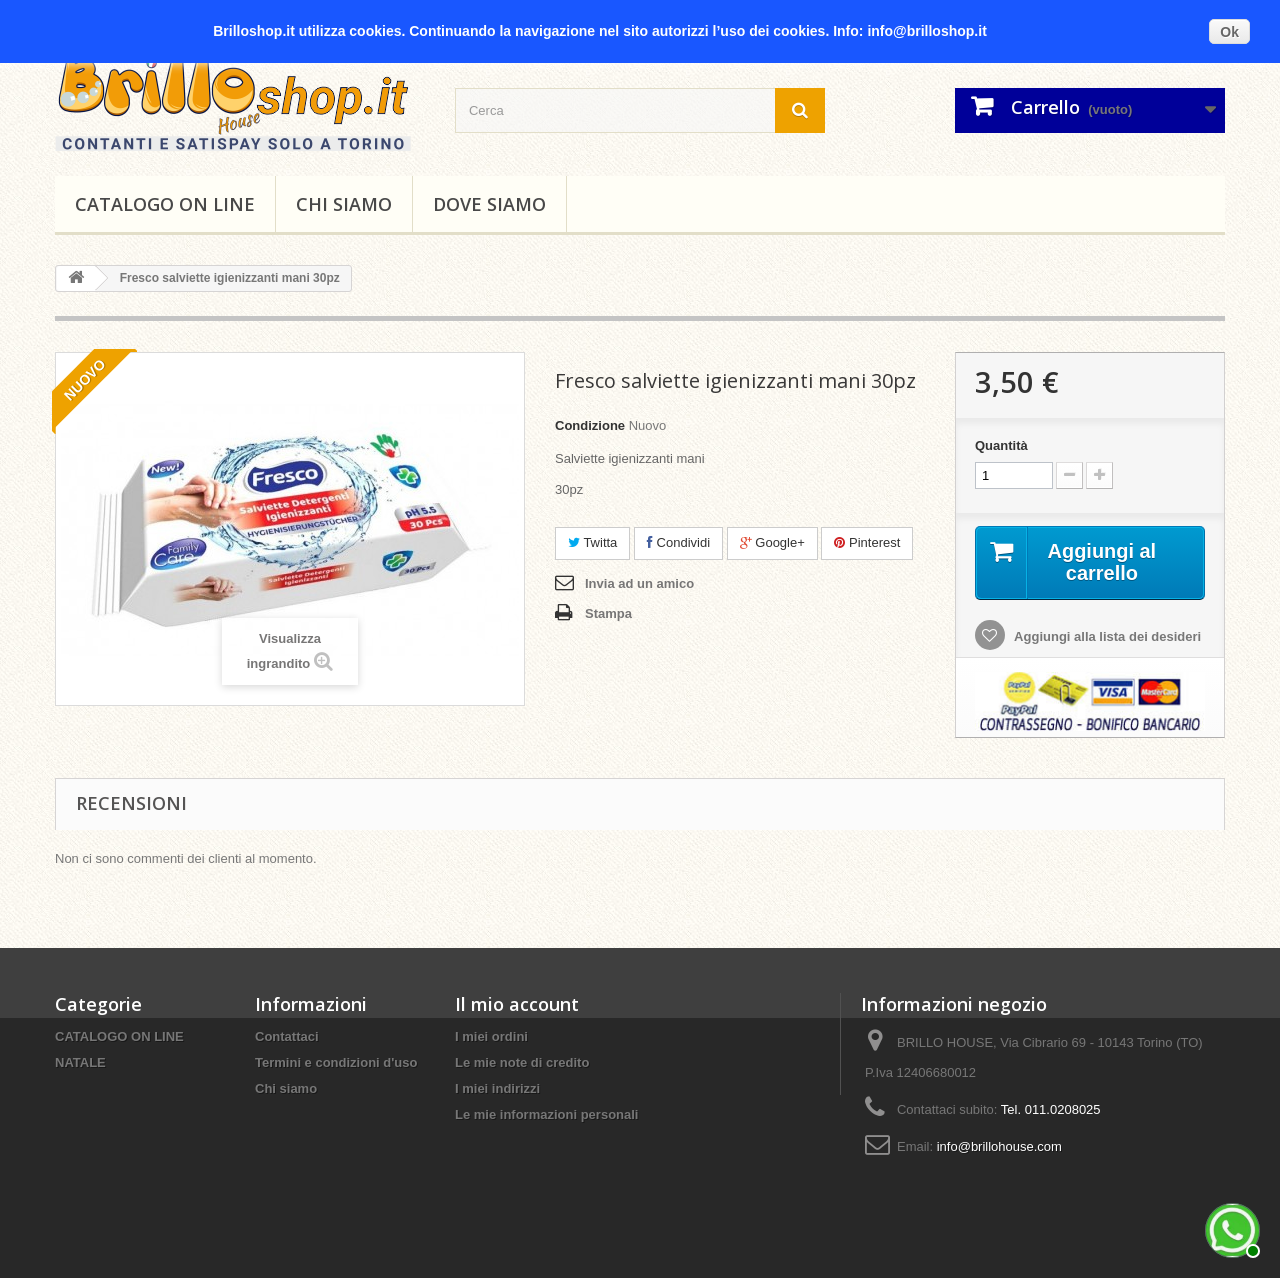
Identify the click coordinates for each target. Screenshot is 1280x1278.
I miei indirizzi (497, 1088)
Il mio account (517, 1004)
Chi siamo (344, 204)
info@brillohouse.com (999, 1146)
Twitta (592, 542)
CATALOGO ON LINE (165, 204)
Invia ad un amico (639, 583)
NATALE (80, 1062)
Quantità (1001, 445)
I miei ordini (491, 1036)
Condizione (590, 425)
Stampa (608, 613)
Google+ (772, 542)
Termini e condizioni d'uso (336, 1062)
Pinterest (867, 542)
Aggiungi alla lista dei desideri (1106, 636)
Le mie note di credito (522, 1062)
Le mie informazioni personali (546, 1114)
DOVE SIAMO (489, 204)
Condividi (678, 542)
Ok (1229, 32)
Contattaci (287, 1036)
